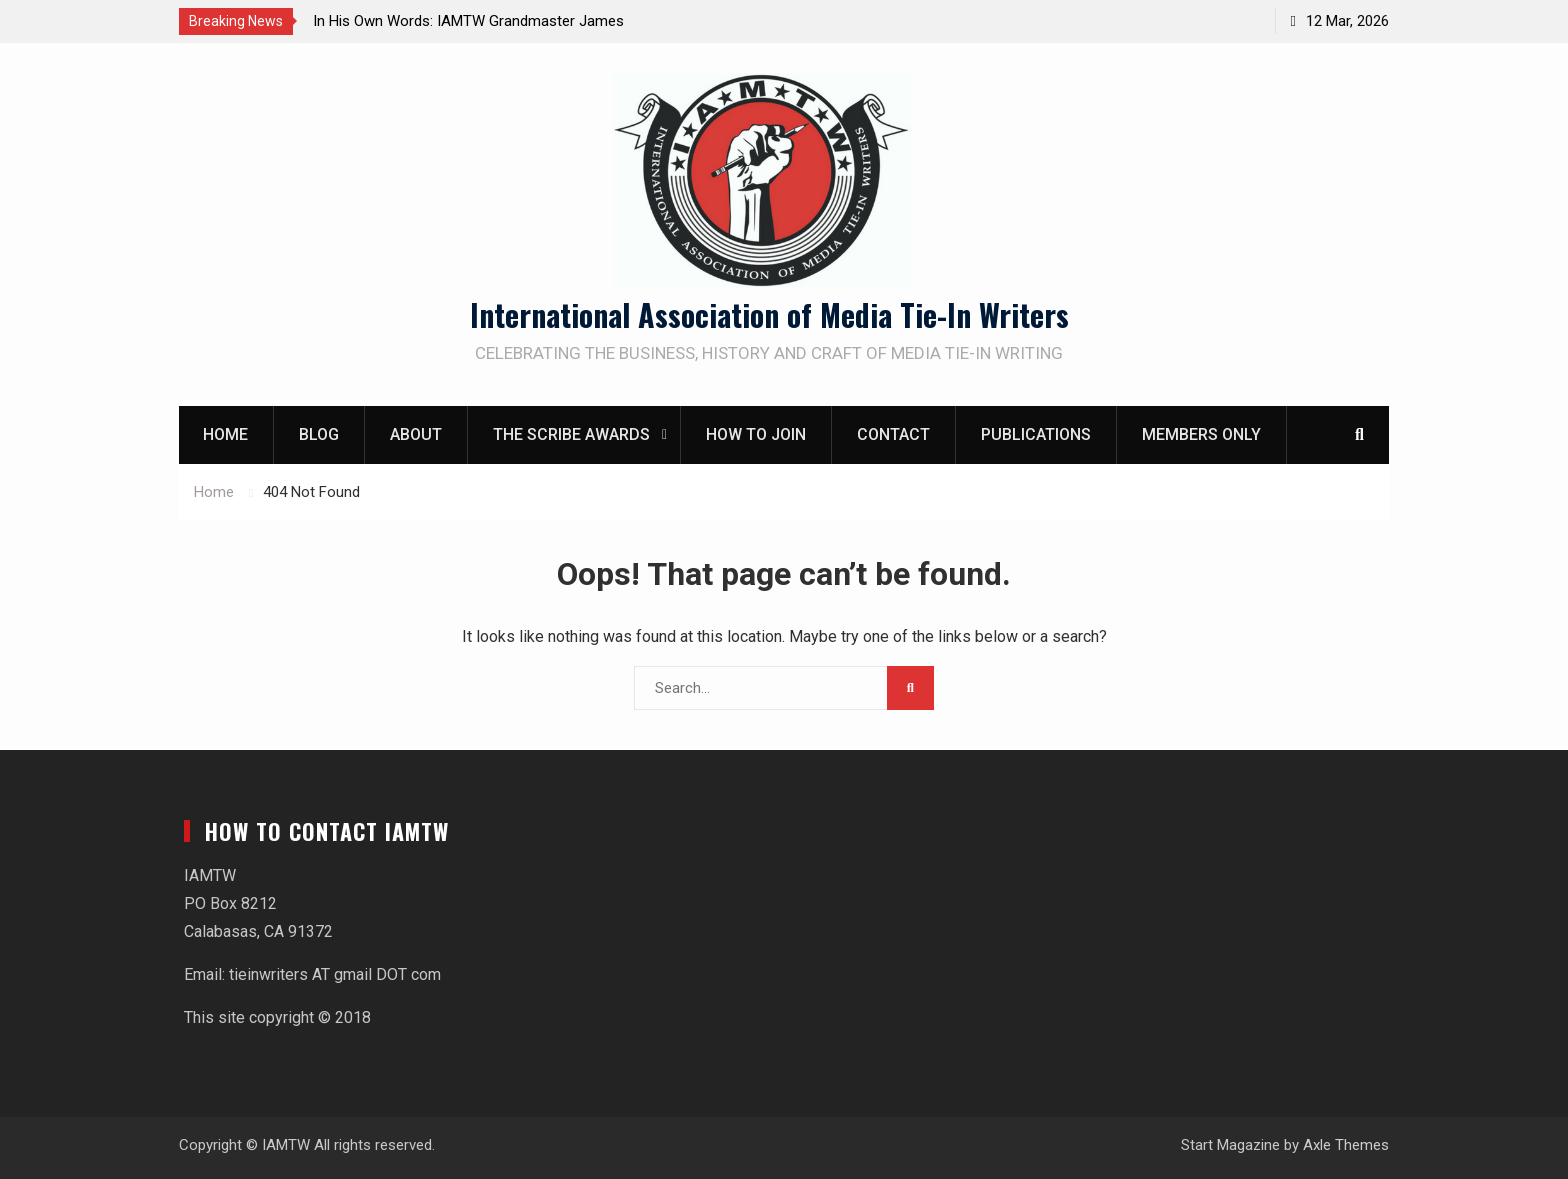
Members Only (1201, 434)
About (416, 434)
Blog (319, 434)
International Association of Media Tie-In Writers (769, 314)
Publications (1036, 434)
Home (225, 434)
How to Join (756, 434)
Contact (893, 434)
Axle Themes (1346, 1145)
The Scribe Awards (571, 434)
